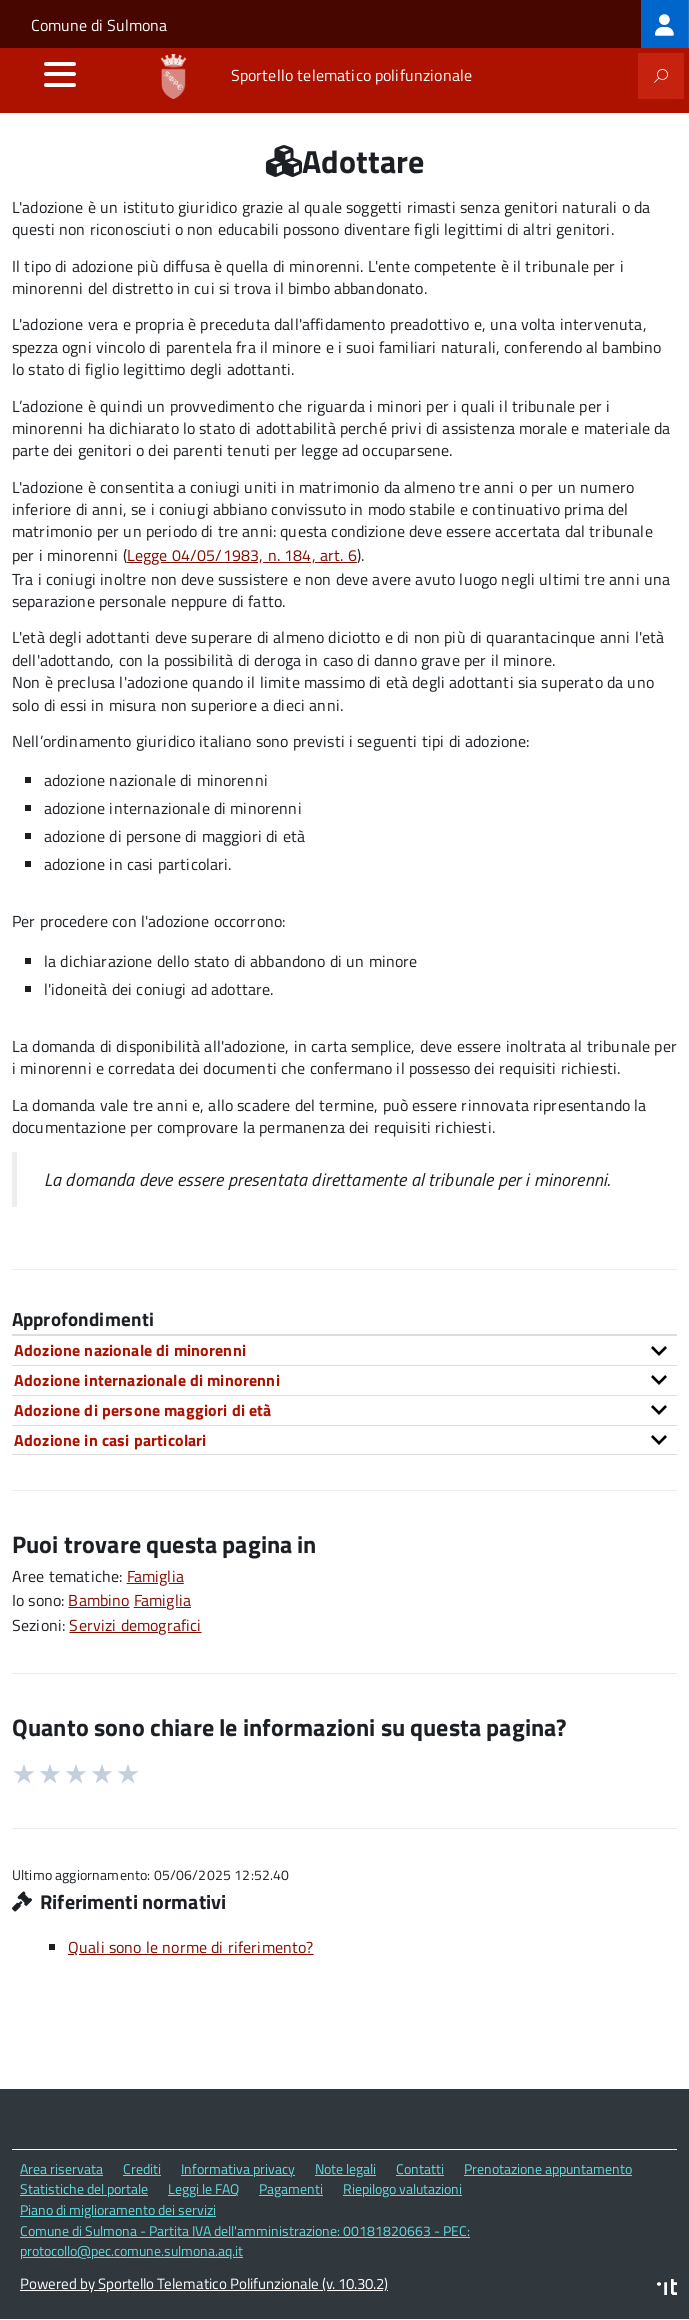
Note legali (345, 2168)
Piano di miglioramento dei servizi (118, 2209)
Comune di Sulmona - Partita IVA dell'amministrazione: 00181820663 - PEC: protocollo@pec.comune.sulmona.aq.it (245, 2241)
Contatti (420, 2168)
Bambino (98, 1600)
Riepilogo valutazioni (402, 2188)
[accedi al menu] (60, 74)
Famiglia (155, 1576)
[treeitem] (665, 24)
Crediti (142, 2168)
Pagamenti (291, 2188)
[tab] (344, 1350)
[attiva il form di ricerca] (661, 76)
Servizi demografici (135, 1625)
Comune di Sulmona (99, 25)
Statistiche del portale (84, 2188)
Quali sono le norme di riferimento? (191, 1947)
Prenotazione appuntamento (548, 2168)
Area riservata (61, 2168)
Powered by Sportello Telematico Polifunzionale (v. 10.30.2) (204, 2283)
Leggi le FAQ (203, 2188)
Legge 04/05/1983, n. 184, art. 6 (242, 555)
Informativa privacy (238, 2168)
